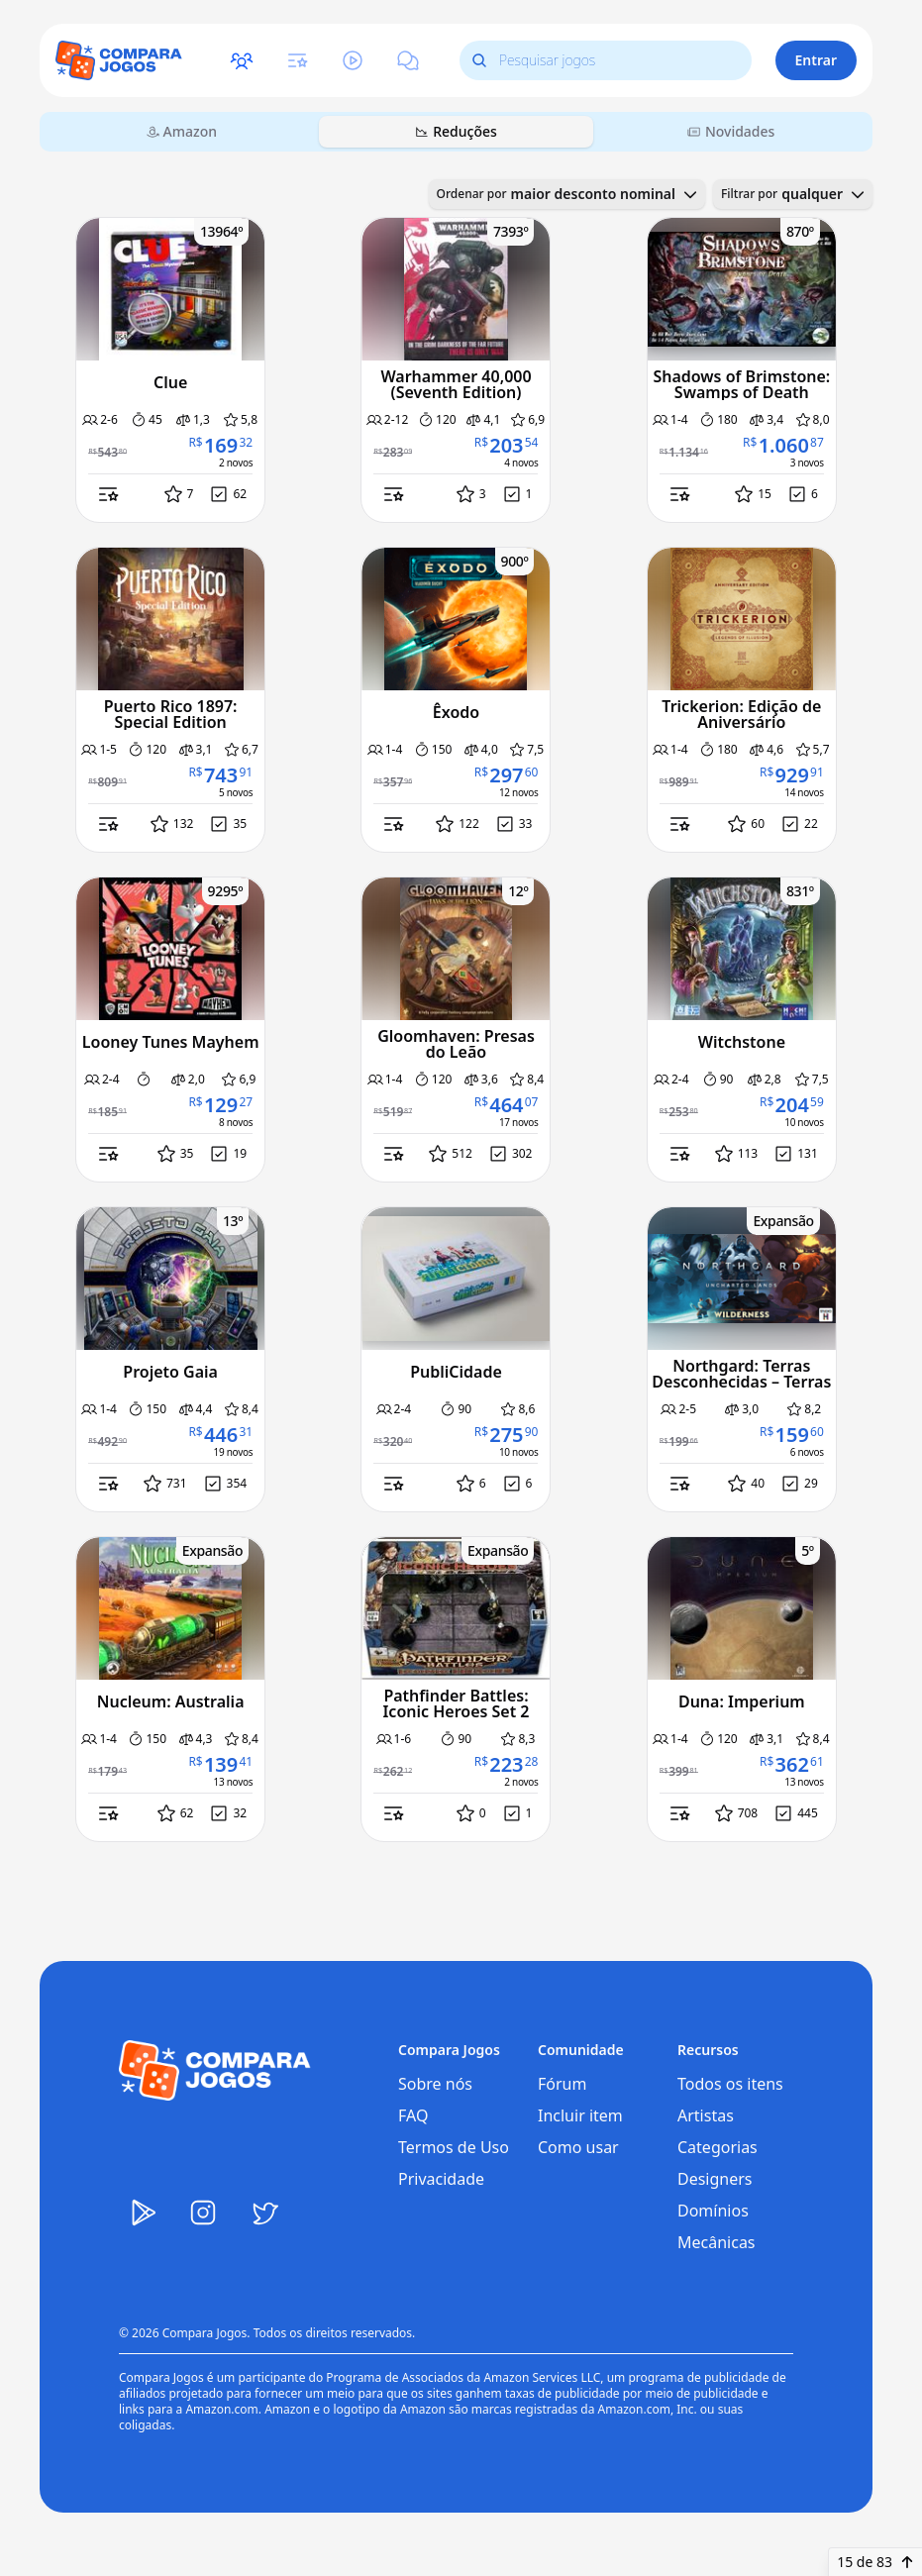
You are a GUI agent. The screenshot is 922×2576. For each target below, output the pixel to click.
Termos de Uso (453, 2147)
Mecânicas (716, 2242)
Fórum (562, 2084)
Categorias (717, 2147)
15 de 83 (875, 2561)
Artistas (705, 2115)
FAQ (413, 2115)
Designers (715, 2179)
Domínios (713, 2210)
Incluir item (580, 2115)
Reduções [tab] (456, 131)
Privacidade (441, 2179)
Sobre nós (435, 2084)
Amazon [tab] (181, 131)
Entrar (816, 60)
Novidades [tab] (731, 131)
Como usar (578, 2147)
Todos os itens (730, 2084)
